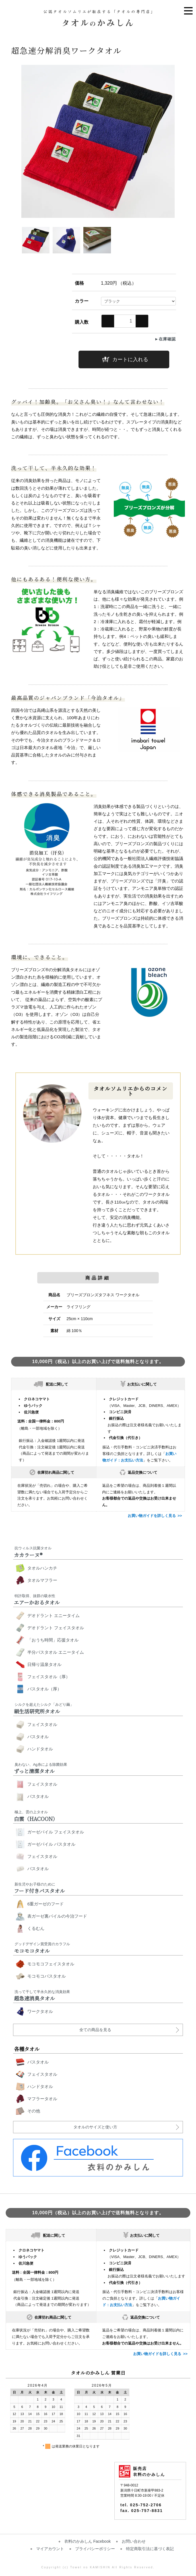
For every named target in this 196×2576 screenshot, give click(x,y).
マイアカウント (50, 2548)
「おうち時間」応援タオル (53, 1640)
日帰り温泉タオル (44, 1664)
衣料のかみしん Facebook (87, 2541)
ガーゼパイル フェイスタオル (55, 1831)
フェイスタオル (42, 1724)
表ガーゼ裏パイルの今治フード (57, 1916)
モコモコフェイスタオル (50, 1963)
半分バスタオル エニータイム (55, 1652)
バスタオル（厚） (44, 1688)
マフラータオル (42, 2098)
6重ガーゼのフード (45, 1903)
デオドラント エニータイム (53, 1615)
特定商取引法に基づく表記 (150, 2548)
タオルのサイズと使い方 (95, 2127)
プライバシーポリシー (95, 2548)
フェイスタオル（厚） (48, 1676)
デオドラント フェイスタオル (55, 1627)
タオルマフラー (42, 1580)
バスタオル (38, 1736)
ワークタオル (40, 2011)
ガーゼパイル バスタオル (51, 1844)
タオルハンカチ (42, 1568)
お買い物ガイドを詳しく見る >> (155, 1516)
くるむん (35, 1928)
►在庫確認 (165, 339)
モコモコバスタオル (46, 1976)
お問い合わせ (134, 2541)
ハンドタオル (40, 1748)
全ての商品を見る (95, 2029)
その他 (33, 2110)
